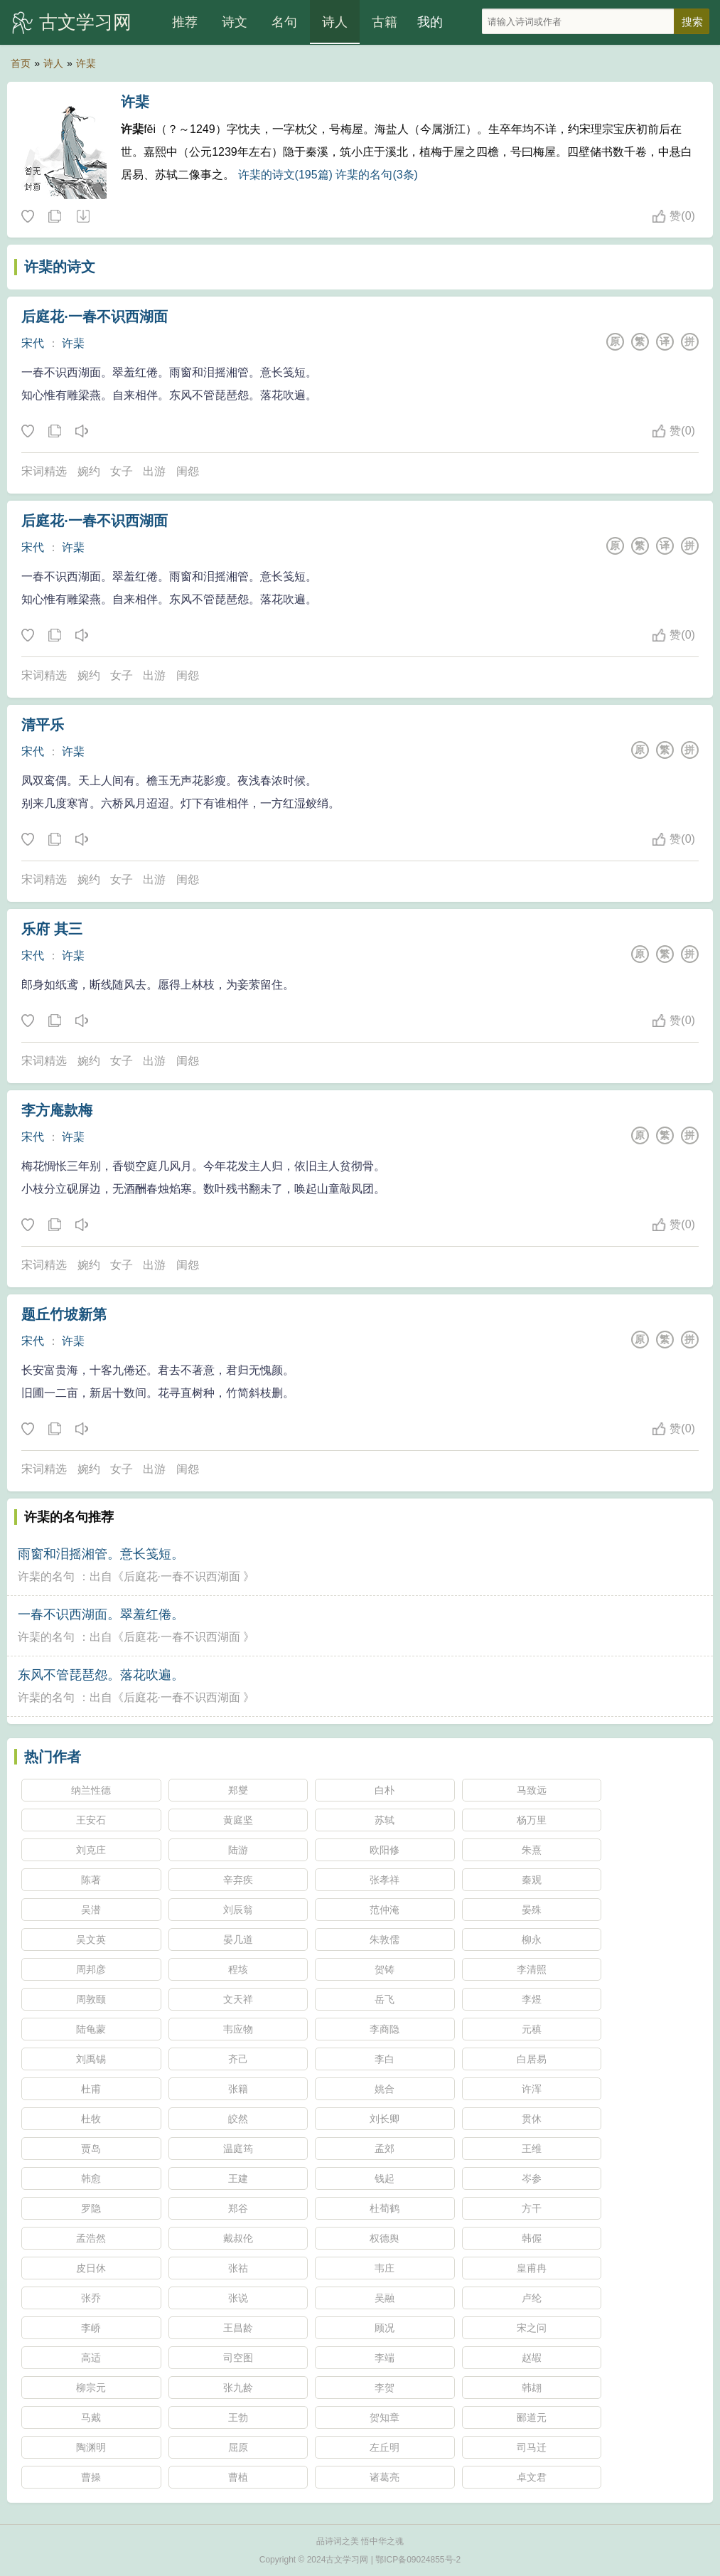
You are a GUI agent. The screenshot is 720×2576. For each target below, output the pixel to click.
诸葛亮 (384, 2477)
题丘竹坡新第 (64, 1314)
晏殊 (532, 1909)
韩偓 (532, 2238)
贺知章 (384, 2417)
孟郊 (384, 2148)
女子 (121, 471)
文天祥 (238, 1999)
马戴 (91, 2417)
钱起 (384, 2178)
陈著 (91, 1879)
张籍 (238, 2089)
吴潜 (91, 1909)
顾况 (384, 2327)
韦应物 (238, 2029)
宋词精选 (44, 471)
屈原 (238, 2447)
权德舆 (384, 2238)
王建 (238, 2178)
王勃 (238, 2417)
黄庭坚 (238, 1820)
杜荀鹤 (384, 2208)
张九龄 (238, 2387)
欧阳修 (384, 1850)
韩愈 (91, 2178)
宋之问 (532, 2327)
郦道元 (532, 2417)
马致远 (532, 1790)
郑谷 (238, 2208)
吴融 (384, 2298)
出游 (154, 471)
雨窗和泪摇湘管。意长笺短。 (101, 1554)
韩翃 (532, 2387)
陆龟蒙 (91, 2029)
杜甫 (91, 2089)
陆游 (238, 1850)
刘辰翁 (238, 1909)
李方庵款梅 (56, 1110)
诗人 (335, 22)
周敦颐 (91, 1999)
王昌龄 (238, 2327)
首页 (21, 63)
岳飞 (384, 1999)
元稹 (532, 2029)
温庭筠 (238, 2148)
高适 (91, 2357)
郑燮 (238, 1790)
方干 (532, 2208)
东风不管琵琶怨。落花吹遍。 (101, 1675)
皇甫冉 (532, 2268)
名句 (284, 22)
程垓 (238, 1969)
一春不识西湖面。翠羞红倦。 (101, 1614)
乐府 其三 (51, 929)
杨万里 (532, 1820)
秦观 (532, 1879)
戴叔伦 (238, 2238)
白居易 (532, 2059)
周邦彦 (91, 1969)
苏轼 (384, 1820)
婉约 (88, 471)
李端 (384, 2357)
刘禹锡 (91, 2059)
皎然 (238, 2118)
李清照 (532, 1969)
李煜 (532, 1999)
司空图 (238, 2357)
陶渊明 (91, 2447)
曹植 (238, 2477)
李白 (384, 2059)
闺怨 (187, 471)
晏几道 (238, 1939)
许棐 (86, 63)
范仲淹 (384, 1909)
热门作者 (52, 1757)
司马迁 (532, 2447)
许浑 (532, 2089)
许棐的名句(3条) (376, 175)
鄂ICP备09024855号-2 (418, 2560)
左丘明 (384, 2447)
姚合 (384, 2089)
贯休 (532, 2118)
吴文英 (91, 1939)
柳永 (532, 1939)
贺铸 (384, 1969)
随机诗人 (82, 217)
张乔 (91, 2298)
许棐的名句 (46, 1576)
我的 (430, 22)
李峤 (91, 2327)
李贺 (384, 2387)
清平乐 (42, 725)
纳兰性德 (91, 1790)
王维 (532, 2148)
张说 (238, 2298)
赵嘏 (532, 2357)
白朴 (384, 1790)
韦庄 (384, 2268)
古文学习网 (85, 22)
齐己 (238, 2059)
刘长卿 (384, 2118)
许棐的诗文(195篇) (285, 175)
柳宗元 (91, 2387)
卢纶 (532, 2298)
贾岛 (91, 2148)
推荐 (185, 22)
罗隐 (91, 2208)
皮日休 (91, 2268)
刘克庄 (91, 1850)
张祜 (238, 2268)
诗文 (234, 22)
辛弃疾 (238, 1879)
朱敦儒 (384, 1939)
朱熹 (532, 1850)
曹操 (91, 2477)
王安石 (91, 1820)
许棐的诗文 (59, 267)
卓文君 (532, 2477)
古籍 (384, 22)
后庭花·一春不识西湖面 (94, 316)
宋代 (32, 343)
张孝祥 (384, 1879)
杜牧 (91, 2118)
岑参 (532, 2178)
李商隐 (384, 2029)
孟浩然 (91, 2238)
